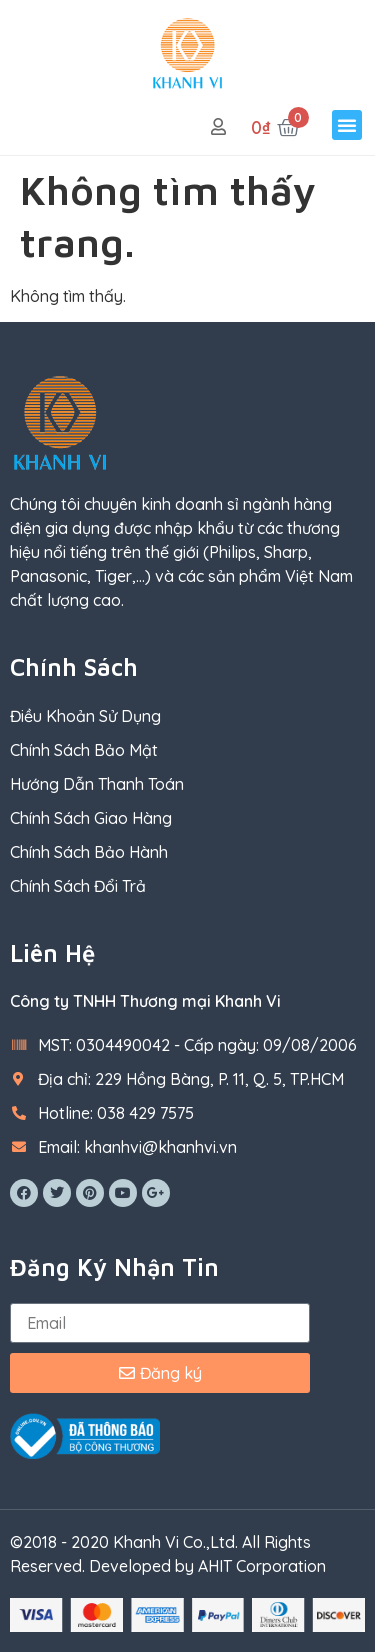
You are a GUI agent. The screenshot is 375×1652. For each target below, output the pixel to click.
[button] (347, 125)
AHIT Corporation (262, 1566)
